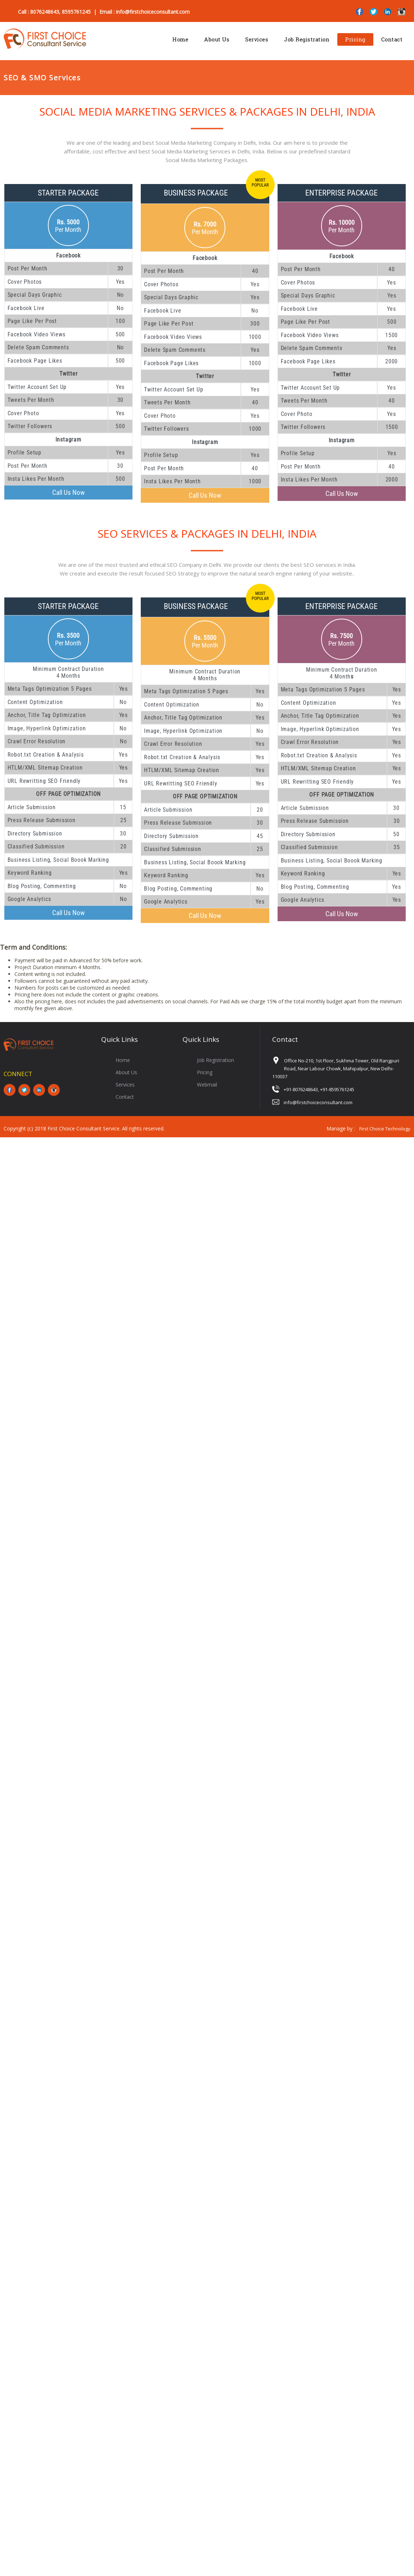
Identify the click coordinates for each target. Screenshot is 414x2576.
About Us (216, 39)
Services (256, 39)
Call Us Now (68, 492)
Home (180, 39)
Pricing (355, 39)
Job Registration (306, 39)
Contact (392, 39)
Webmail (207, 1084)
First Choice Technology (384, 1128)
